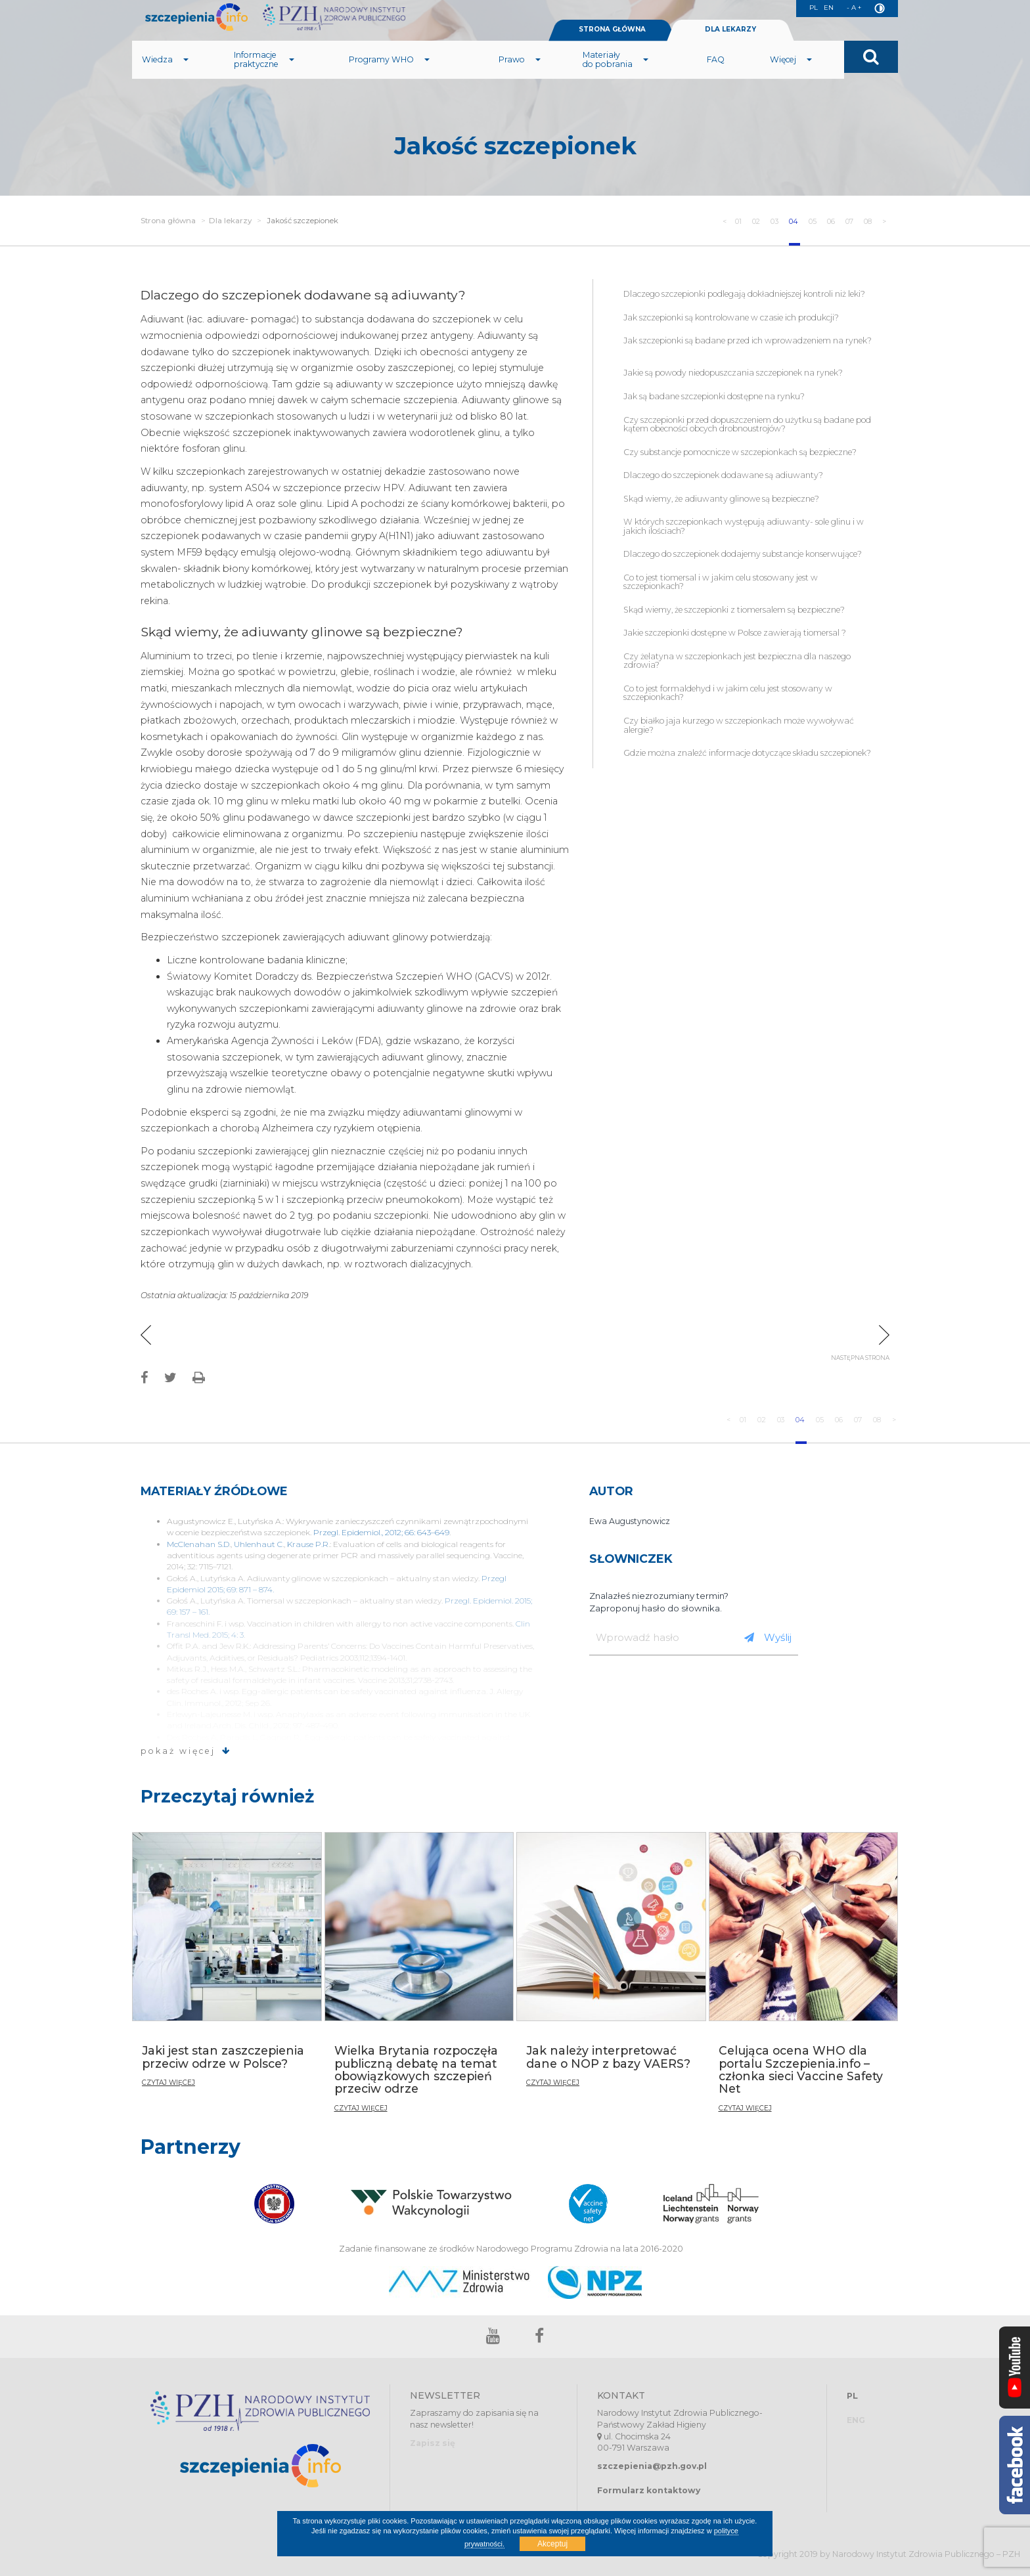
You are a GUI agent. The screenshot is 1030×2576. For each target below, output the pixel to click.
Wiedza (165, 75)
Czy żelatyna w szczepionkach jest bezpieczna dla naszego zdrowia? (737, 660)
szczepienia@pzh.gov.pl (652, 2466)
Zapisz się (432, 2443)
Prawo (520, 75)
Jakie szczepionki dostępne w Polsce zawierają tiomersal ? (734, 633)
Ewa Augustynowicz (629, 1521)
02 (736, 220)
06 (822, 220)
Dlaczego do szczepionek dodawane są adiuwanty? (723, 475)
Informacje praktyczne (264, 75)
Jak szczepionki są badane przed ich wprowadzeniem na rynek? (747, 345)
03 (757, 220)
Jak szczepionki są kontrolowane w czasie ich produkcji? (732, 317)
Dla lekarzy (230, 220)
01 (715, 220)
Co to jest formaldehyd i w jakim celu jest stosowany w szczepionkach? (727, 693)
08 (866, 220)
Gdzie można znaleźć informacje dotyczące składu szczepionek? (747, 753)
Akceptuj (552, 2543)
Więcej (791, 75)
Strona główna (168, 220)
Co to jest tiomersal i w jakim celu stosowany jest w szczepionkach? (720, 582)
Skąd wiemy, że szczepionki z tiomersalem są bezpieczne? (734, 610)
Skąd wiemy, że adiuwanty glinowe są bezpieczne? (721, 499)
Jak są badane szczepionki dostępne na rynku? (714, 396)
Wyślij (768, 1637)
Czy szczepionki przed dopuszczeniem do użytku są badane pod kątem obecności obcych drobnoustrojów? (747, 424)
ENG (856, 2420)
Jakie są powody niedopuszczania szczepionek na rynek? (733, 373)
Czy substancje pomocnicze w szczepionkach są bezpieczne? (740, 452)
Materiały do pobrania (615, 75)
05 (800, 220)
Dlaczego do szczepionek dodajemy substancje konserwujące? (742, 554)
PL (808, 9)
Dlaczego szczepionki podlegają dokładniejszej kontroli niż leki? (744, 294)
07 (844, 220)
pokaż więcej (186, 1751)
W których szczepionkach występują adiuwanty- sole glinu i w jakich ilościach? (743, 526)
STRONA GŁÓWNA (612, 45)
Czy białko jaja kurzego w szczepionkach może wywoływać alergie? (738, 725)
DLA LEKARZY (730, 45)
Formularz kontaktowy (648, 2490)
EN (824, 9)
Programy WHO (389, 75)
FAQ (716, 75)
